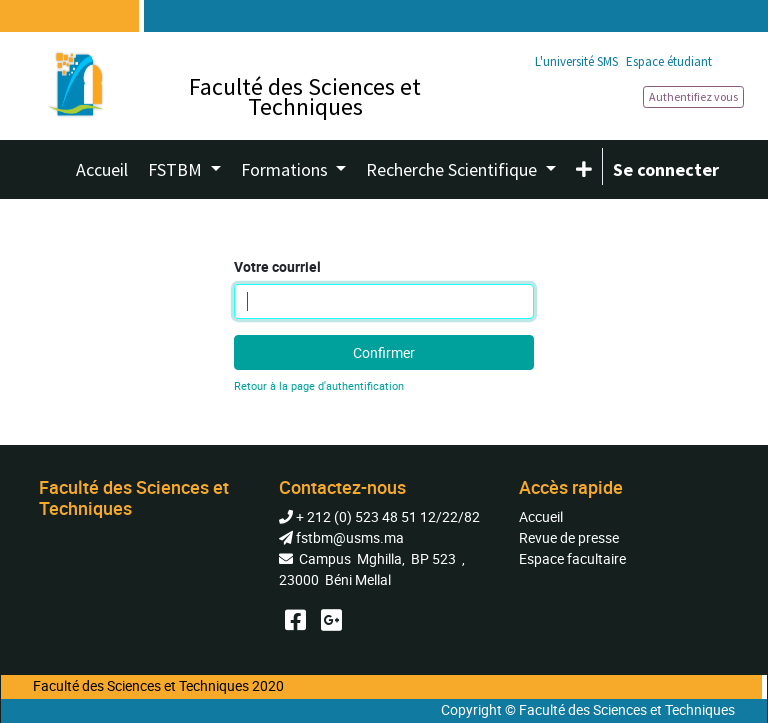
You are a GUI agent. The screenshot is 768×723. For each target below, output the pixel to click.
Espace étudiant (669, 61)
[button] (584, 169)
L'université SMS (576, 61)
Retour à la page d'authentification (319, 385)
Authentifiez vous (693, 96)
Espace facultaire (572, 558)
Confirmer (384, 352)
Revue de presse (569, 537)
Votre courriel (277, 266)
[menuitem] (102, 169)
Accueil (541, 516)
